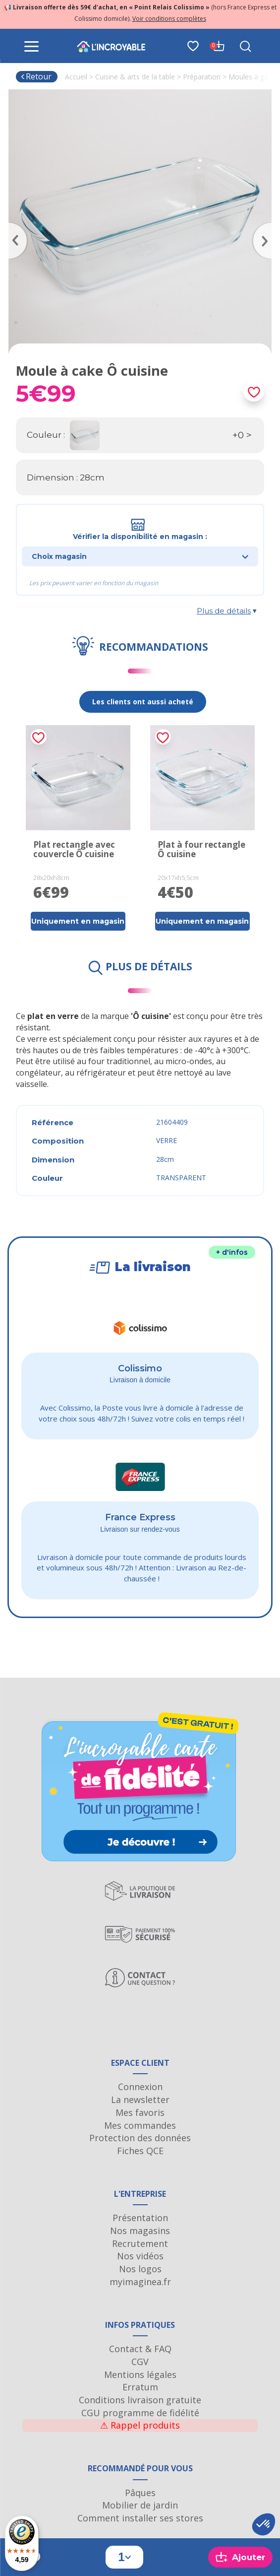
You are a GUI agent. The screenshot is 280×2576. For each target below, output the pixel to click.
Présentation (140, 2218)
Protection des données (140, 2138)
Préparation (202, 76)
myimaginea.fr (140, 2282)
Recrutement (140, 2243)
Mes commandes (140, 2125)
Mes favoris (140, 2112)
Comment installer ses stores (140, 2518)
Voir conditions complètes (169, 18)
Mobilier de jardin (140, 2505)
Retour (36, 76)
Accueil (76, 76)
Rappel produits (140, 2425)
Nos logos (140, 2269)
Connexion (140, 2087)
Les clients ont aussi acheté (142, 701)
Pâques (140, 2493)
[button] (264, 2524)
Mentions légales (140, 2374)
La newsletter (140, 2099)
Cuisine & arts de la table (135, 76)
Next (267, 226)
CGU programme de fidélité (140, 2413)
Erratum (140, 2387)
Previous (13, 226)
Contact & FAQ (140, 2349)
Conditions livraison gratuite (140, 2400)
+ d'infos (232, 1252)
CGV (140, 2362)
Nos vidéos (140, 2256)
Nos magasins (140, 2231)
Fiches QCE (140, 2151)
